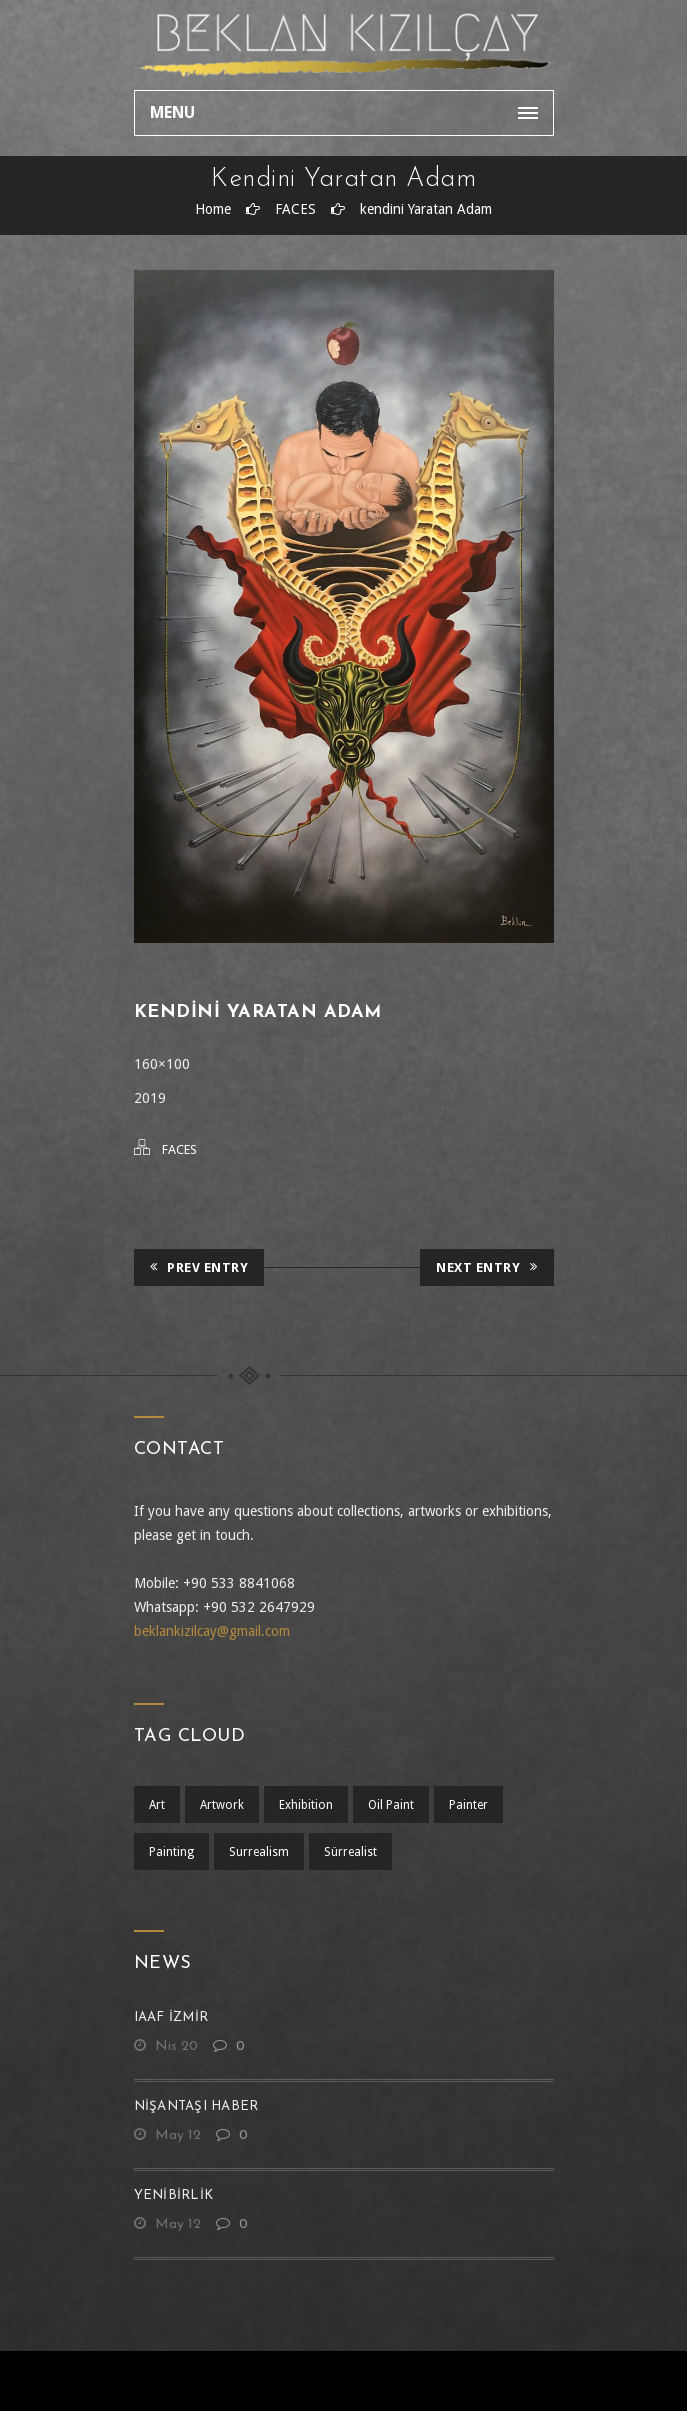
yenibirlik (174, 2195)
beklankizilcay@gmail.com (212, 1631)
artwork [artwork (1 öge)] (222, 1805)
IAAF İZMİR (171, 2017)
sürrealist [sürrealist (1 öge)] (350, 1852)
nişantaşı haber (196, 2106)
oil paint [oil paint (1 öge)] (391, 1805)
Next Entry (487, 1267)
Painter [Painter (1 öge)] (468, 1805)
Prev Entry (199, 1267)
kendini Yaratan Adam (426, 209)
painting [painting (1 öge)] (171, 1852)
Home (213, 209)
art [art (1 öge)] (157, 1805)
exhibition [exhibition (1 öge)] (306, 1805)
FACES (295, 209)
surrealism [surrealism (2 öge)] (259, 1852)
